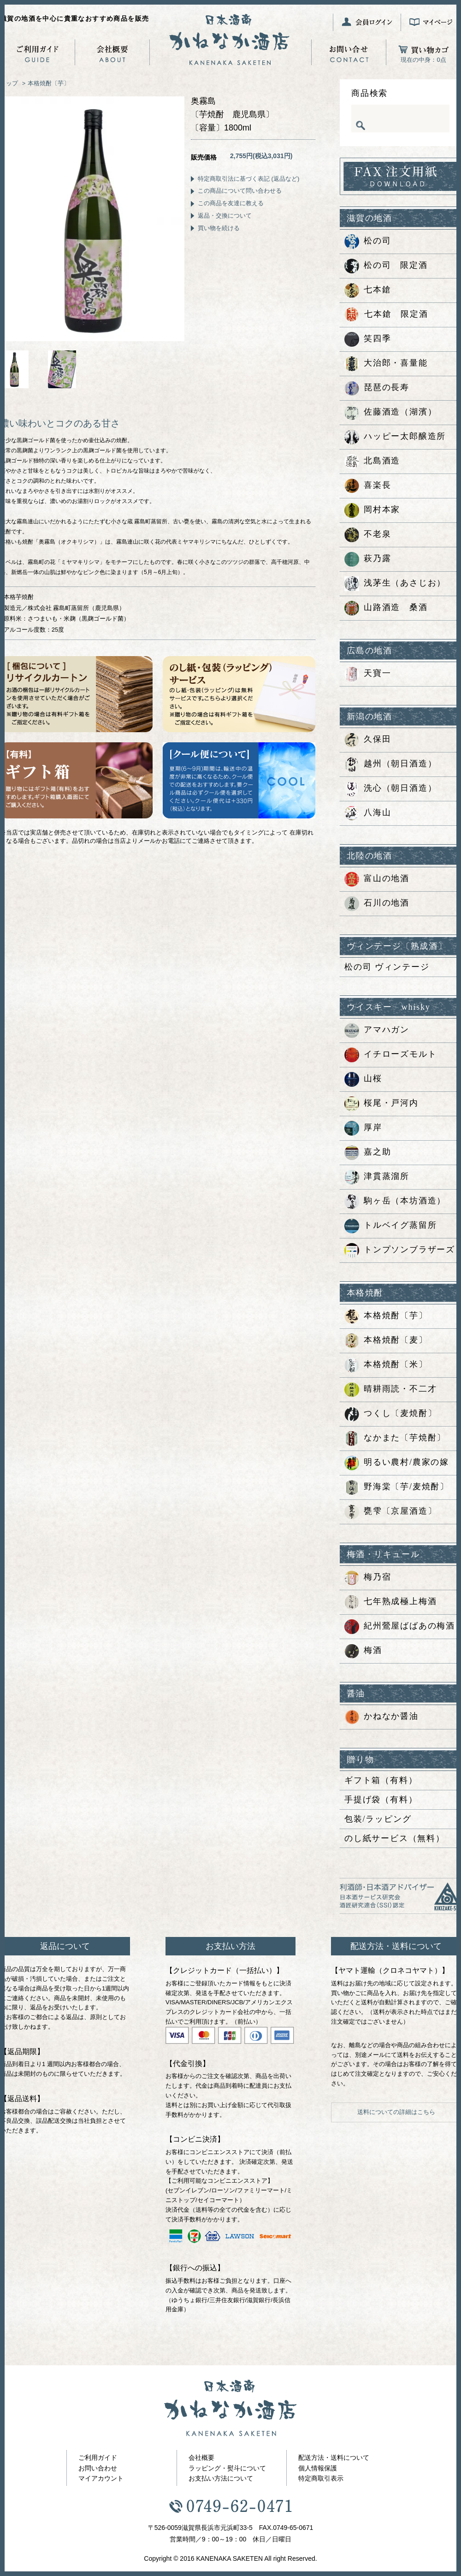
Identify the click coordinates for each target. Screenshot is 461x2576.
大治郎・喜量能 (386, 363)
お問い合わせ (97, 2468)
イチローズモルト (390, 1055)
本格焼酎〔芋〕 (49, 83)
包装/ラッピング (377, 1819)
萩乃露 (367, 559)
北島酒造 (372, 461)
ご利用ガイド (97, 2457)
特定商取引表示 (320, 2478)
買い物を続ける (219, 228)
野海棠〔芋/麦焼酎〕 (396, 1487)
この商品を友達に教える (231, 203)
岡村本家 (372, 510)
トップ (9, 83)
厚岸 (363, 1128)
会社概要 (201, 2457)
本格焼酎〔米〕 (386, 1365)
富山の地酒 (376, 879)
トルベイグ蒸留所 (390, 1226)
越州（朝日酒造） (390, 764)
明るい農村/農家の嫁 (396, 1463)
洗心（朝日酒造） (390, 789)
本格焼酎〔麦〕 (386, 1340)
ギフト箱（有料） (380, 1780)
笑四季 (367, 339)
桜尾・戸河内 (381, 1103)
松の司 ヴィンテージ (387, 966)
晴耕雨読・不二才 (390, 1389)
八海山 (367, 813)
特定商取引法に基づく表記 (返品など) (248, 178)
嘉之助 (367, 1152)
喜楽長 (367, 486)
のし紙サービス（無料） (394, 1838)
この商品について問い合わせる (240, 190)
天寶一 (367, 674)
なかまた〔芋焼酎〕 (395, 1438)
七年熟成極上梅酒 (390, 1602)
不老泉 (367, 534)
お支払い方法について (221, 2478)
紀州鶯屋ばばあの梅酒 (399, 1626)
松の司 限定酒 (386, 266)
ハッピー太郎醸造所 (395, 437)
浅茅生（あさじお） (395, 583)
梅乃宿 (367, 1577)
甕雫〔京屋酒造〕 (390, 1511)
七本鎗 (367, 290)
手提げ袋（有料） (380, 1799)
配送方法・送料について (333, 2457)
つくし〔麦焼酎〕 (390, 1414)
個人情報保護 (317, 2468)
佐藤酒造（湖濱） (390, 412)
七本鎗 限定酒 (386, 315)
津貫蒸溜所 (376, 1177)
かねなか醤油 (381, 1717)
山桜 (363, 1079)
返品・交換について (225, 215)
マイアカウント (101, 2478)
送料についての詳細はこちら (396, 2111)
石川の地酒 (376, 903)
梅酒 (363, 1651)
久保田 (367, 740)
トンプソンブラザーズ (399, 1250)
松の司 (367, 241)
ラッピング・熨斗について (227, 2468)
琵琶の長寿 (376, 388)
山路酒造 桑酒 (386, 608)
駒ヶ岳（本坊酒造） (395, 1201)
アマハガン (376, 1030)
